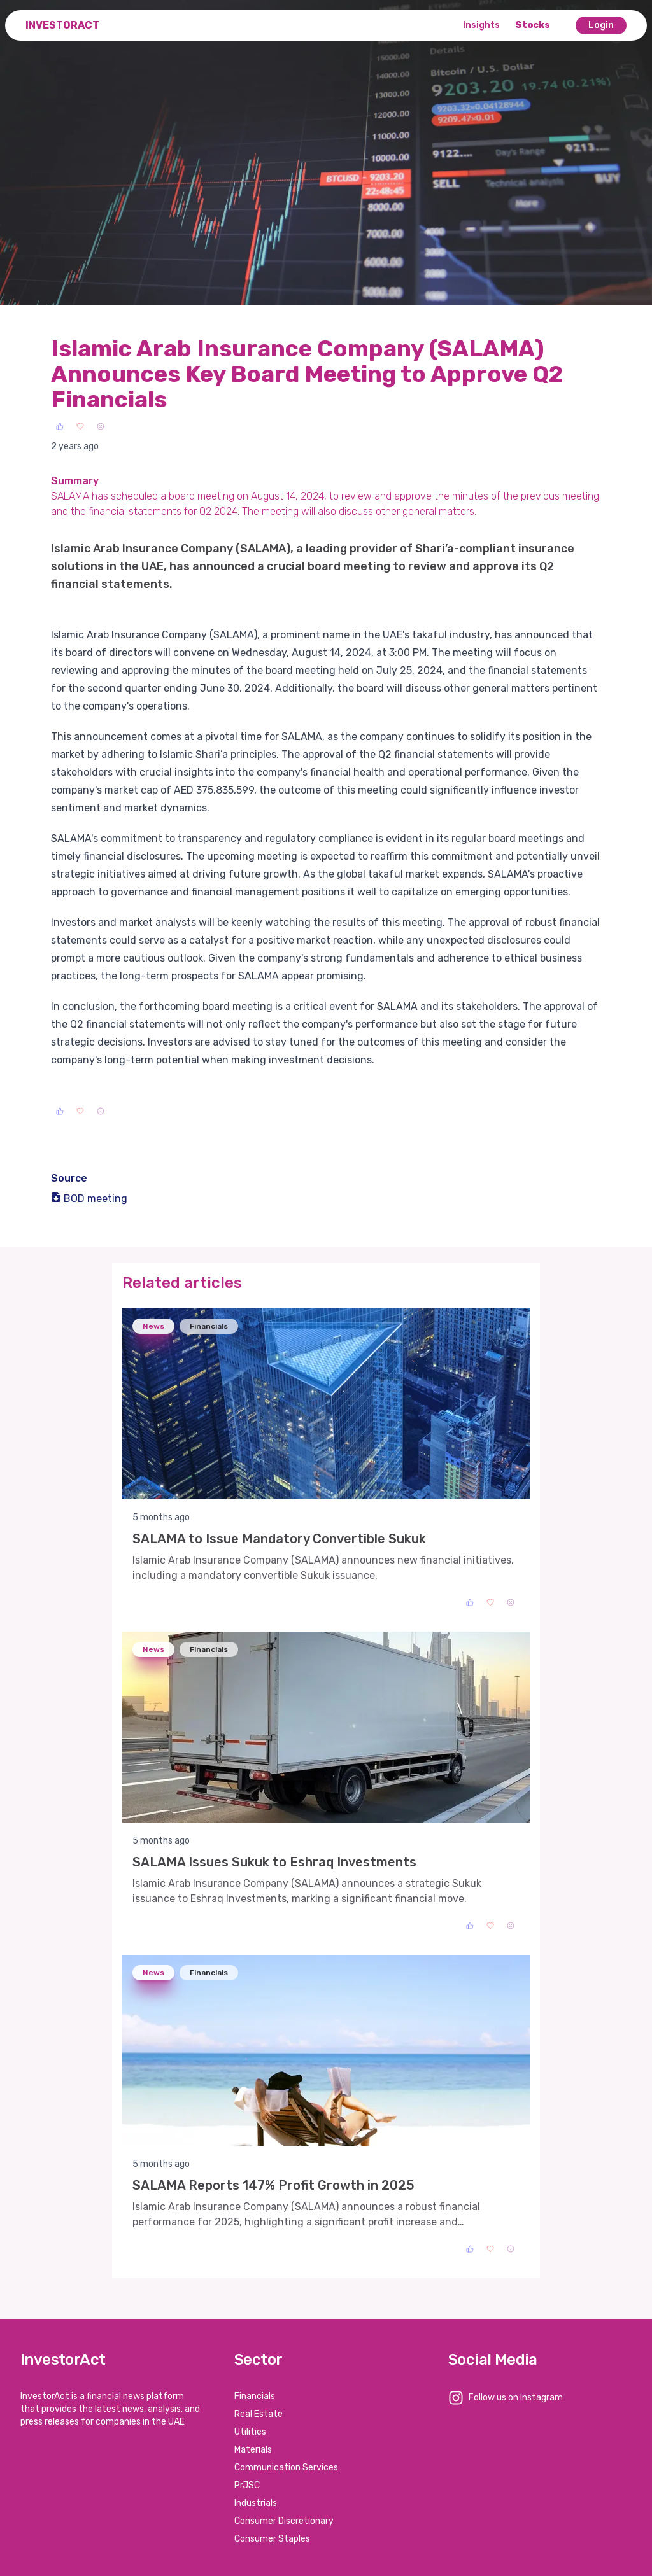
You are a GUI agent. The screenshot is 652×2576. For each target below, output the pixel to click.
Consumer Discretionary (284, 2521)
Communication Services (286, 2467)
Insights (481, 25)
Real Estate (258, 2414)
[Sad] (101, 426)
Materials (253, 2449)
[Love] (80, 426)
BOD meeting (89, 1199)
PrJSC (247, 2485)
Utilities (250, 2431)
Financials (254, 2396)
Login (601, 25)
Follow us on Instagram (516, 2397)
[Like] (60, 426)
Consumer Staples (272, 2538)
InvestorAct (62, 25)
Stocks (532, 25)
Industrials (255, 2503)
